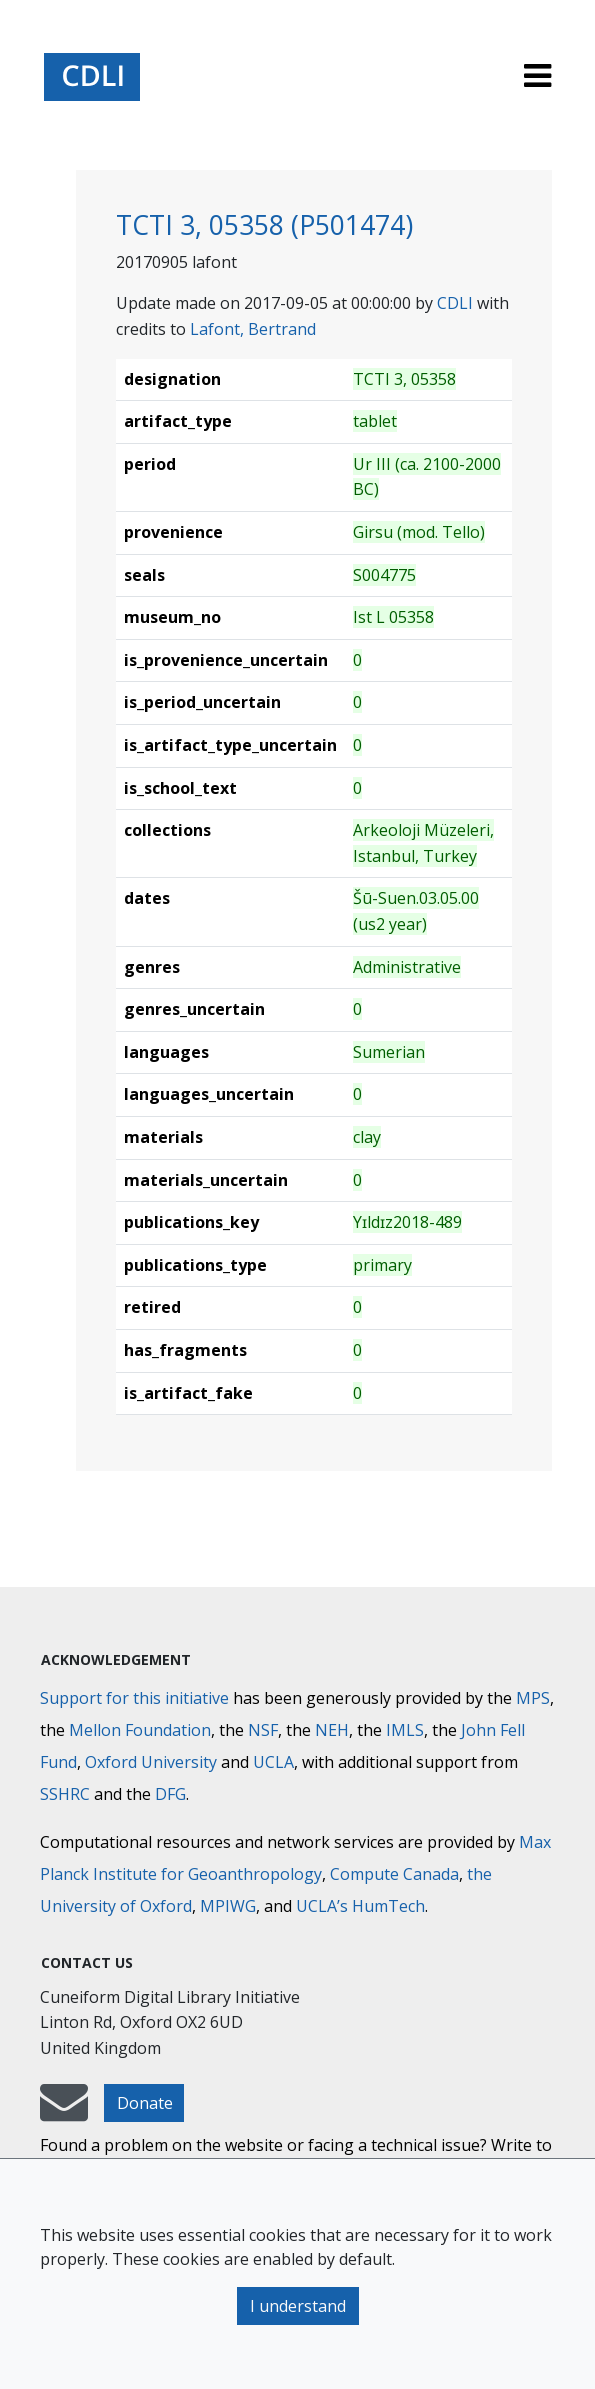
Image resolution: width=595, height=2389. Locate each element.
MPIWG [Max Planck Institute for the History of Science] (228, 1906)
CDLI (455, 303)
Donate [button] (145, 2103)
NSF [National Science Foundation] (263, 1730)
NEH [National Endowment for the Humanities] (332, 1730)
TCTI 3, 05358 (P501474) (264, 225)
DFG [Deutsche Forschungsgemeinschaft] (170, 1794)
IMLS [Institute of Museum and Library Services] (405, 1730)
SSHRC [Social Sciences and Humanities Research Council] (65, 1794)
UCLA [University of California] (273, 1762)
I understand (298, 2306)
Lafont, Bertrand (253, 329)
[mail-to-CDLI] (64, 2112)
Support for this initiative (134, 1698)
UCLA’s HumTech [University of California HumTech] (360, 1906)
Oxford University (151, 1762)
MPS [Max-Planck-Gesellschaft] (533, 1698)
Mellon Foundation (140, 1730)
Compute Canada (394, 1874)
